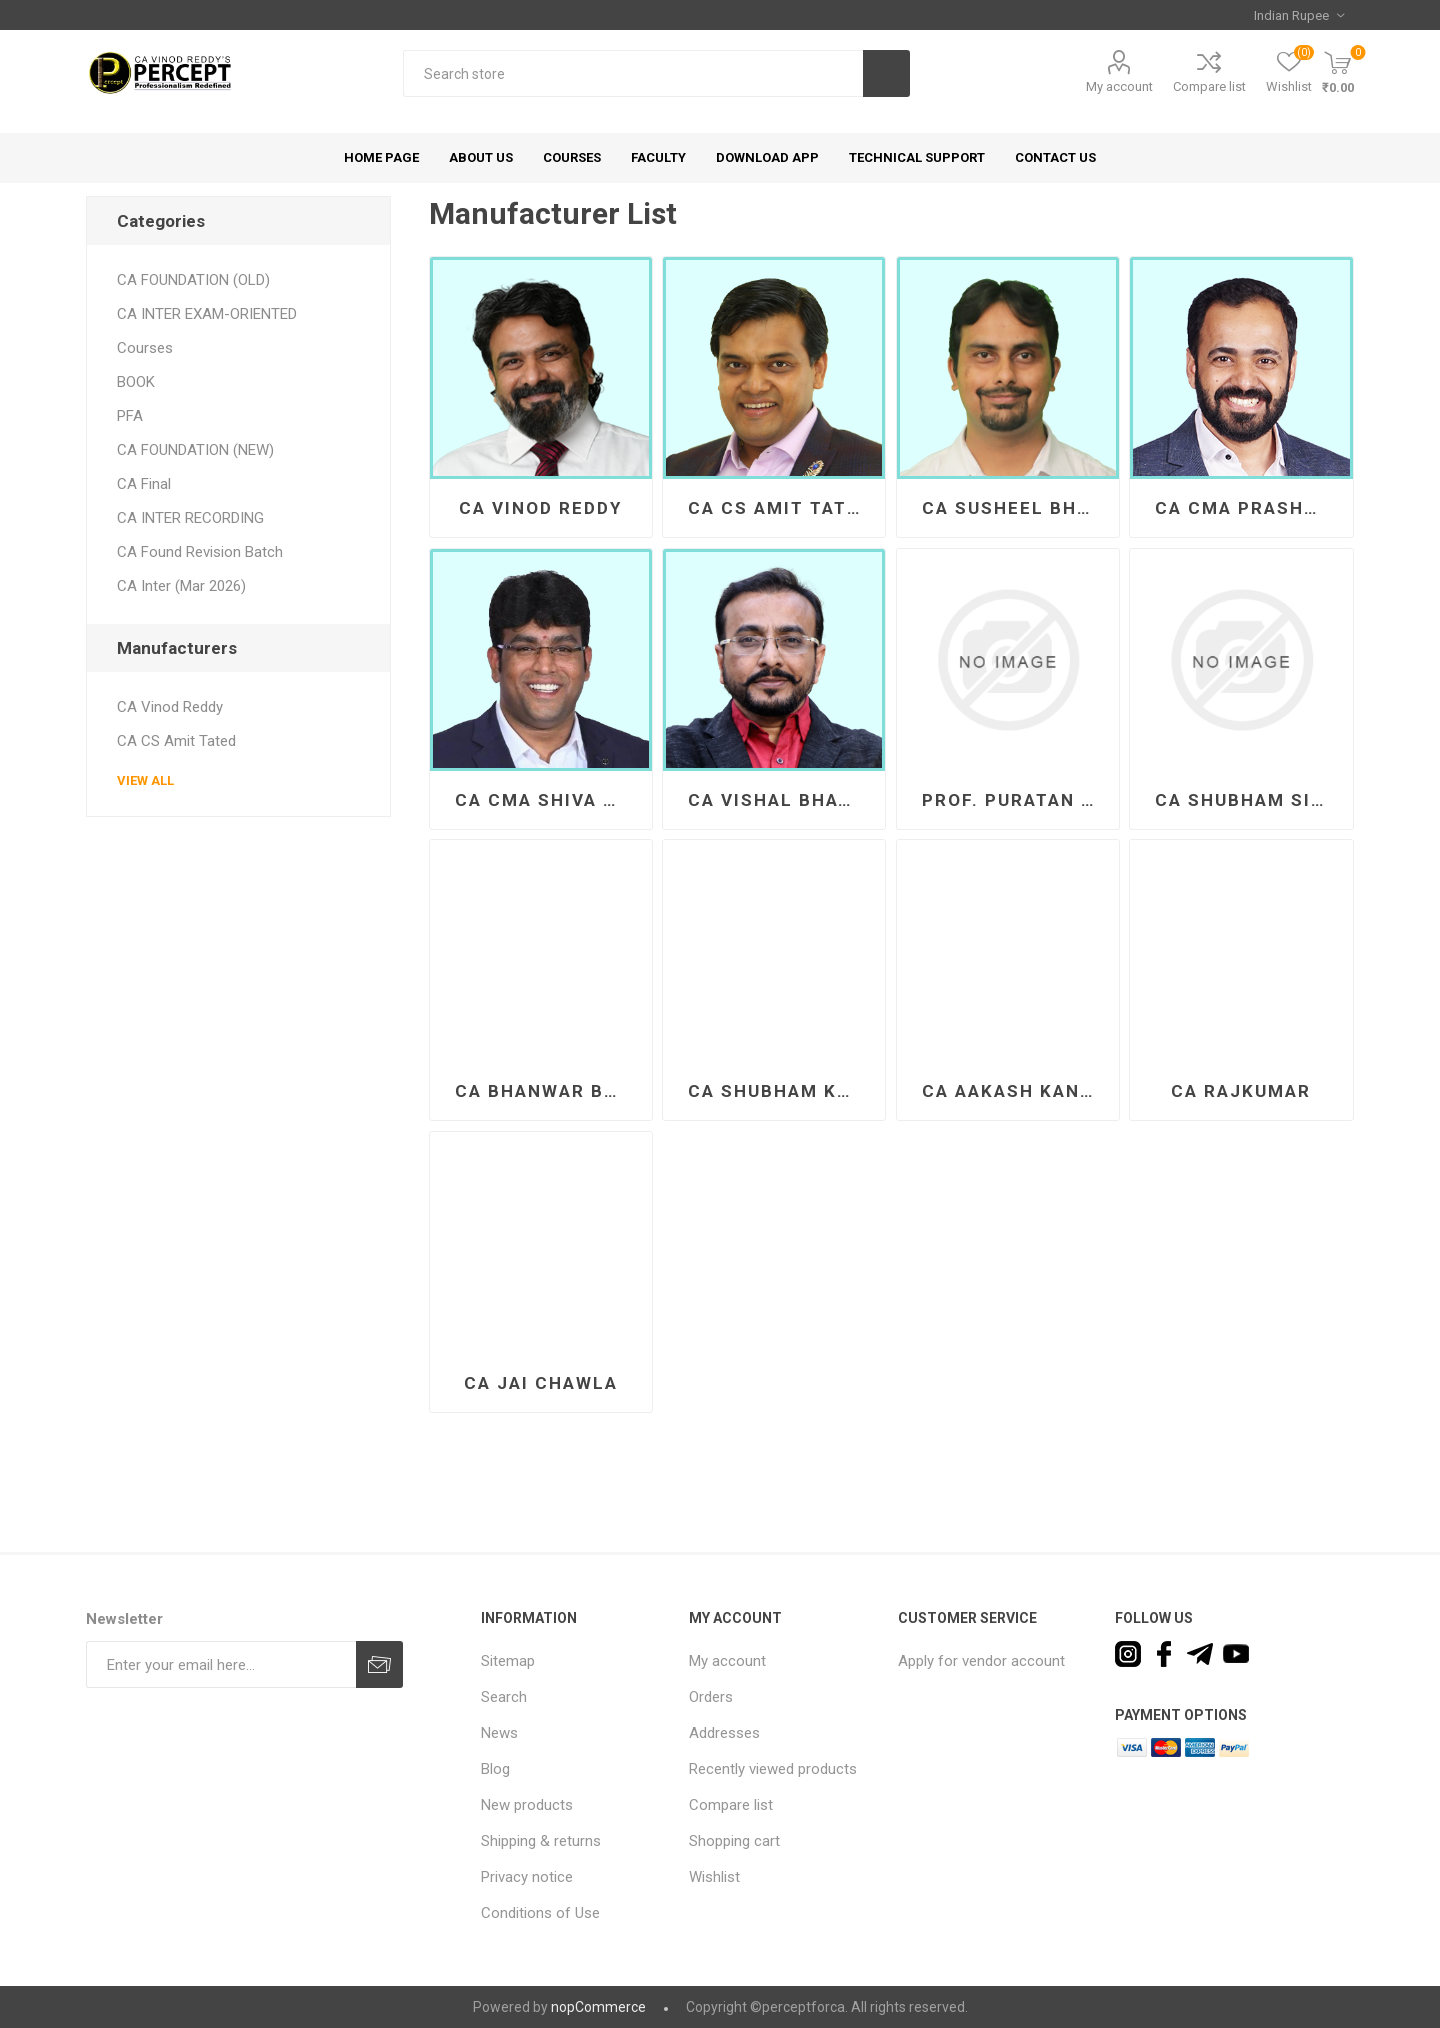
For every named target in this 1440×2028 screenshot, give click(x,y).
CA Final (144, 484)
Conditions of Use (540, 1913)
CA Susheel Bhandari (1015, 508)
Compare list (1209, 86)
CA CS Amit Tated (780, 508)
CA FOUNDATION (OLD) (193, 280)
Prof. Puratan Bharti (1015, 800)
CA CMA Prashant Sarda (1248, 508)
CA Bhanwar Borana (548, 1091)
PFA (130, 416)
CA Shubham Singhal (1248, 800)
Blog (495, 1769)
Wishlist (714, 1877)
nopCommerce (598, 2007)
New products (527, 1805)
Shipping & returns (541, 1841)
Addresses (724, 1733)
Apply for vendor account (981, 1661)
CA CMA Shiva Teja (548, 800)
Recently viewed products (773, 1769)
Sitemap (508, 1661)
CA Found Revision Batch (200, 552)
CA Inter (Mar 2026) (181, 586)
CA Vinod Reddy (540, 508)
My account (1119, 86)
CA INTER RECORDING (190, 518)
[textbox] (633, 73)
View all (145, 780)
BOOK (136, 382)
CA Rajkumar (1241, 1091)
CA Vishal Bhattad (781, 800)
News (499, 1733)
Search (886, 73)
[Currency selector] (1299, 15)
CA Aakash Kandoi (1015, 1091)
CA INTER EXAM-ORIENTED (207, 314)
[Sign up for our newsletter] (221, 1664)
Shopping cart (734, 1841)
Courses (145, 348)
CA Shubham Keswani (781, 1091)
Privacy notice (527, 1877)
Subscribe (379, 1664)
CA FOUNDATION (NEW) (195, 450)
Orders (711, 1697)
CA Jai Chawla (541, 1383)
